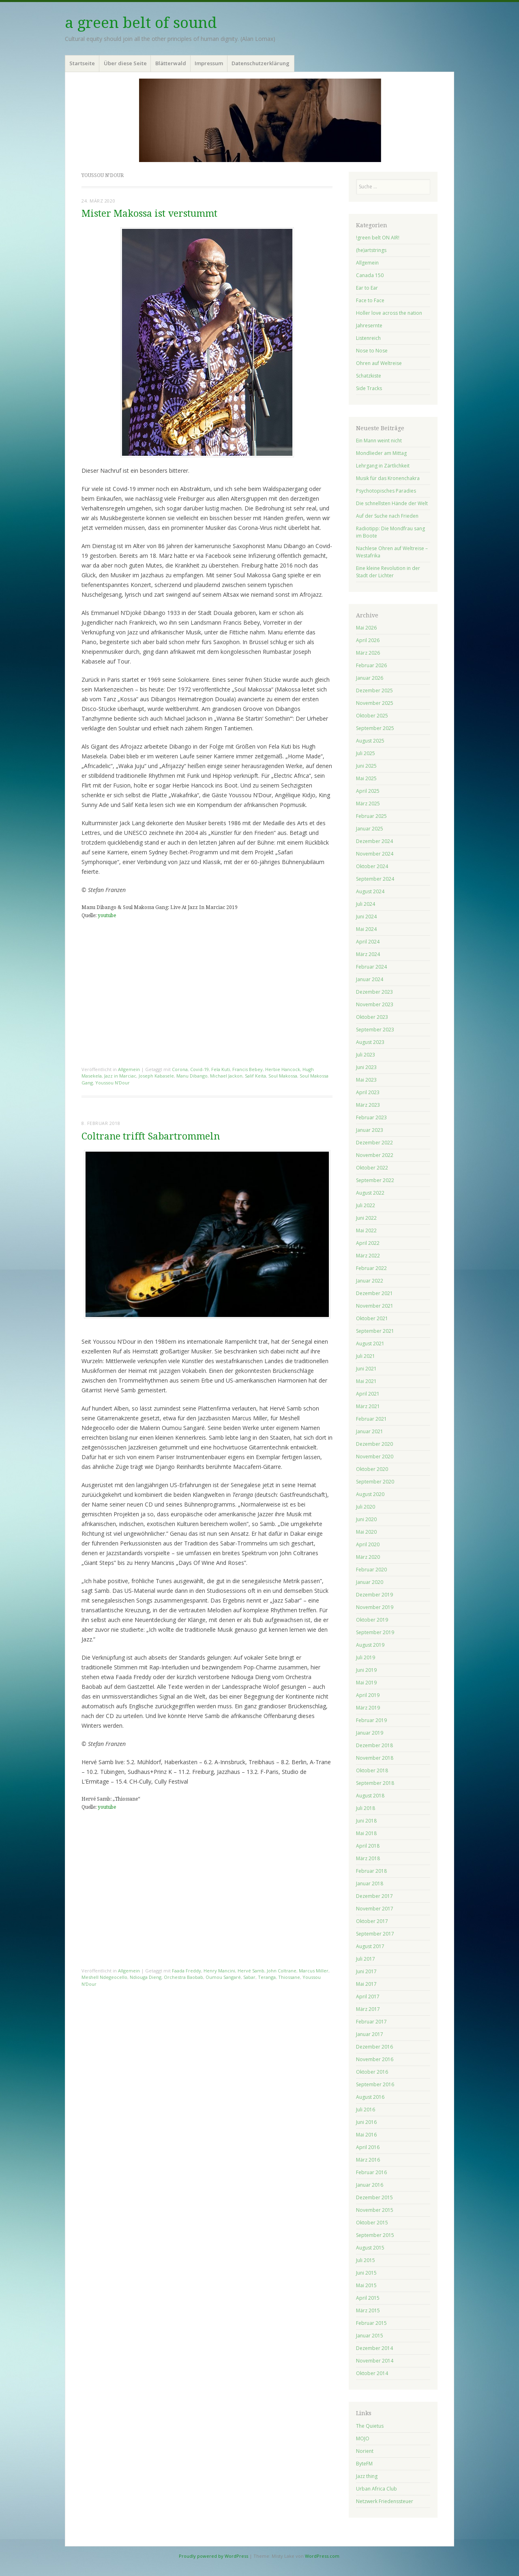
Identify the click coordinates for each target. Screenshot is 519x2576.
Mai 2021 (366, 1381)
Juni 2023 (366, 1067)
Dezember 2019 (374, 1594)
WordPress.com (322, 2556)
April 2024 (368, 941)
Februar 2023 (371, 1117)
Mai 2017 (366, 1984)
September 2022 (375, 1180)
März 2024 (368, 954)
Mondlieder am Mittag (381, 453)
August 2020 (370, 1494)
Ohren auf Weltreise (379, 363)
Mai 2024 (366, 929)
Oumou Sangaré (223, 1977)
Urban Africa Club (376, 2488)
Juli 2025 (365, 753)
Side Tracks (369, 388)
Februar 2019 (371, 1720)
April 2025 (368, 791)
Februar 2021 (371, 1418)
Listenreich (368, 338)
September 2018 (375, 1783)
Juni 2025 (366, 765)
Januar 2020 (369, 1582)
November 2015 (374, 2210)
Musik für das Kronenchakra (388, 478)
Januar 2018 (369, 1883)
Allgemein (129, 1069)
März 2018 (368, 1858)
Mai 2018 (366, 1833)
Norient (364, 2451)
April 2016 (368, 2147)
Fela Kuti (220, 1069)
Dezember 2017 (374, 1896)
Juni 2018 (366, 1820)
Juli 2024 (365, 904)
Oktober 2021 (372, 1318)
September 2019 (375, 1632)
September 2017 (375, 1933)
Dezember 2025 (374, 690)
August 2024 (370, 891)
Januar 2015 (369, 2335)
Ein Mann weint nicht (379, 440)
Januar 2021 (369, 1431)
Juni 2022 (366, 1217)
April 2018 (368, 1845)
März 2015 (368, 2310)
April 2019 (368, 1695)
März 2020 (368, 1557)
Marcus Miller (313, 1971)
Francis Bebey (247, 1069)
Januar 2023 (369, 1130)
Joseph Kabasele (156, 1076)
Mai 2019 (366, 1682)
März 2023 (368, 1104)
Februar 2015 (371, 2323)
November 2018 (374, 1757)
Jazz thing (366, 2476)
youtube (107, 915)
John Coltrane (281, 1971)
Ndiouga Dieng (145, 1977)
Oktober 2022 (372, 1167)
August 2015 (370, 2247)
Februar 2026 (371, 665)
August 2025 (370, 740)
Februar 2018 (371, 1870)
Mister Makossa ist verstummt (149, 213)
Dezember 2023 (374, 991)
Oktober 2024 (372, 866)
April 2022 (368, 1243)
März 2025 (368, 803)
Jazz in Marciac (120, 1076)
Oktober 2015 (372, 2222)
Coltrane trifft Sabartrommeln (150, 1136)
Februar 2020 (371, 1569)
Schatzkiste (368, 375)
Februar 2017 (371, 2021)
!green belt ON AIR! (377, 237)
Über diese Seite (125, 63)
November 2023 (374, 1004)
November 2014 (374, 2360)
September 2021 (375, 1330)
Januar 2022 (369, 1280)
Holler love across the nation (389, 312)
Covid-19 (199, 1069)
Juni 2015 (366, 2272)
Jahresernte (369, 325)
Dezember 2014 (374, 2348)
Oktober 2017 (372, 1921)
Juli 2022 (365, 1205)
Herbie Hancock (282, 1069)
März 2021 (368, 1406)
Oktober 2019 (372, 1619)
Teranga (267, 1977)
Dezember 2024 (374, 841)
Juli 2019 (365, 1657)
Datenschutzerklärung (261, 63)
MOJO (362, 2438)
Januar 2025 (369, 828)
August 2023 (370, 1042)
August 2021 (370, 1343)
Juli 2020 (365, 1506)
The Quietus (370, 2425)
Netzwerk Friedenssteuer (384, 2501)
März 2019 (368, 1707)
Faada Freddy (186, 1971)
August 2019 (370, 1644)
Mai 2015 (366, 2285)
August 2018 (370, 1795)
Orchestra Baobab (183, 1977)
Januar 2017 (369, 2034)
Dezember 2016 (374, 2046)
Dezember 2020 (374, 1444)
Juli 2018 (365, 1808)
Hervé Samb (251, 1971)
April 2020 (368, 1544)
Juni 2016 (366, 2122)
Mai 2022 (366, 1230)
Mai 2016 (366, 2134)
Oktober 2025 (372, 715)
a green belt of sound (141, 23)
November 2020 (374, 1456)
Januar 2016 (369, 2184)
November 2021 (374, 1305)
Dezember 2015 (374, 2197)
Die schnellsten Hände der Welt (392, 503)
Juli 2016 (365, 2109)
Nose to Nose (372, 350)
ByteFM (364, 2463)
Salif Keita (255, 1076)
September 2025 (375, 728)
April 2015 (368, 2297)
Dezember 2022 (374, 1142)
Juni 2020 (366, 1519)
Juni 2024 (366, 916)
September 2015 (375, 2235)
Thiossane (289, 1977)
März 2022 (368, 1255)
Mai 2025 (366, 778)
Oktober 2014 (372, 2373)
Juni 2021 (366, 1368)
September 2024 (375, 878)
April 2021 (368, 1393)
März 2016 (368, 2159)
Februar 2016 (371, 2172)
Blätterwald (170, 63)
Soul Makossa (282, 1076)
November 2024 (374, 853)
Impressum (209, 63)
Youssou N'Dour (112, 1083)
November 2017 (374, 1908)
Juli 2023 (365, 1054)
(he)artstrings (371, 250)
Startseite (82, 63)
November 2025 (374, 703)
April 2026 (368, 640)
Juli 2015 (365, 2260)
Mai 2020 (366, 1531)
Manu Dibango (192, 1076)
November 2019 (374, 1607)
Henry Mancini (219, 1971)
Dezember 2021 (374, 1293)
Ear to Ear (367, 287)
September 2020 (375, 1481)
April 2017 (368, 1996)
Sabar (249, 1977)
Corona (180, 1069)
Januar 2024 (369, 979)
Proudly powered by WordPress (213, 2556)
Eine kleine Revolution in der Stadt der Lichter (388, 572)
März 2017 (368, 2009)
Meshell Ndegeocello (104, 1977)
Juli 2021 (365, 1356)
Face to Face (370, 300)
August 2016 (370, 2097)
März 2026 (368, 652)
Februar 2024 (371, 966)
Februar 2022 (371, 1268)
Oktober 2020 (372, 1469)
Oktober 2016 (372, 2071)
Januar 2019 (369, 1732)
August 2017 (370, 1946)
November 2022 (374, 1155)
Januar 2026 (369, 677)
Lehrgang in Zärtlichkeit (383, 465)
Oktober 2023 (372, 1017)
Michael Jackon (226, 1076)
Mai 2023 (366, 1079)
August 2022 (370, 1192)
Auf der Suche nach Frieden (387, 515)
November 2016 (374, 2059)
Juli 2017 (365, 1958)
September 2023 (375, 1029)
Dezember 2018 (374, 1745)
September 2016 (375, 2084)
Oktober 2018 (372, 1770)
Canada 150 (370, 275)
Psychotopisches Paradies (386, 490)
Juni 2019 (366, 1670)
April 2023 (368, 1092)
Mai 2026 (366, 627)
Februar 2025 (371, 816)
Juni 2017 (366, 1971)
